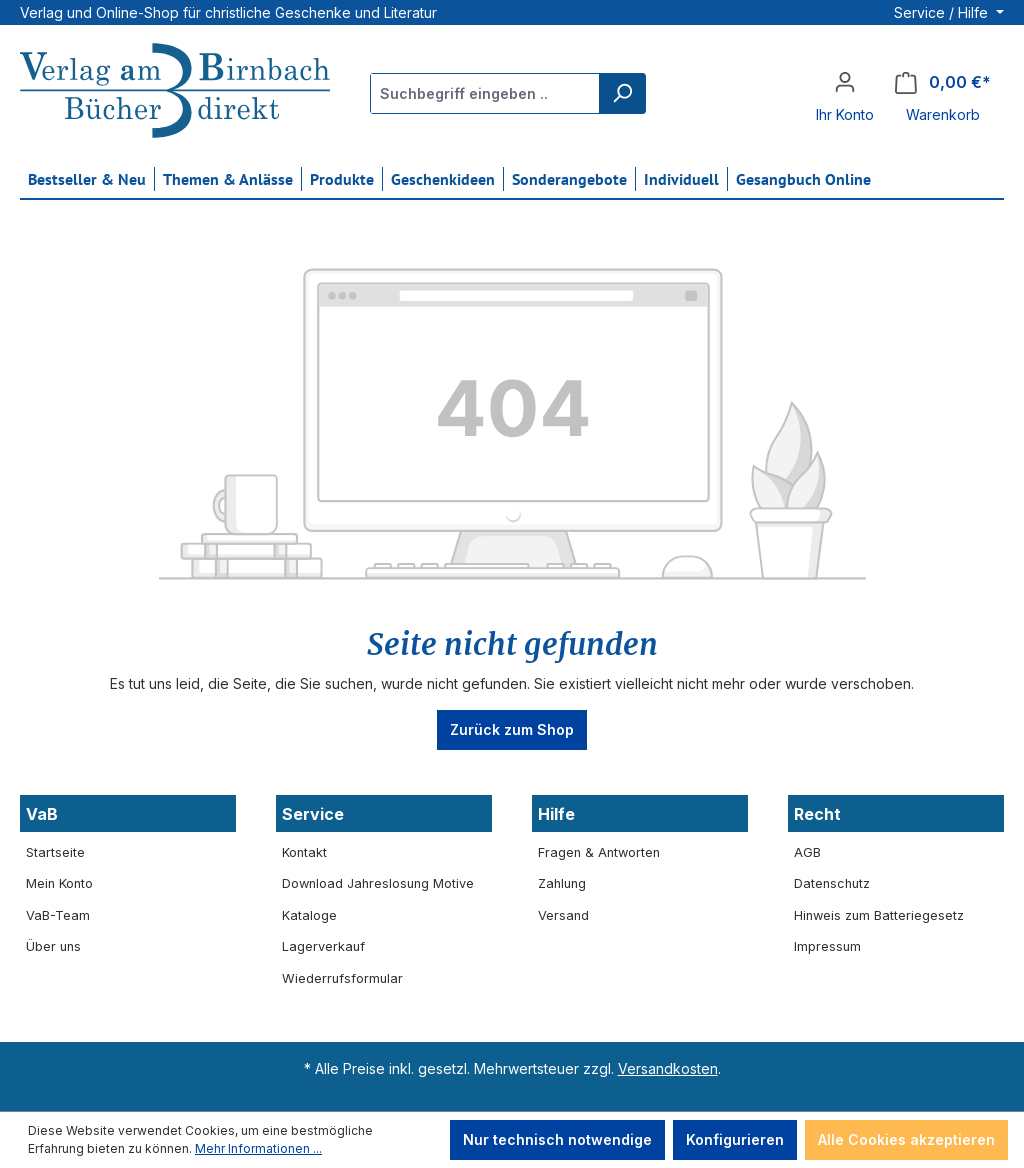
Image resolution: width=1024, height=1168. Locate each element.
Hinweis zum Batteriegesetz (879, 915)
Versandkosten (668, 1068)
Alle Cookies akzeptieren (906, 1139)
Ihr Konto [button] (845, 114)
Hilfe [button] (556, 814)
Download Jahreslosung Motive (378, 883)
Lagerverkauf (323, 946)
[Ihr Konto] (845, 82)
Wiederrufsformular (342, 978)
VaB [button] (42, 814)
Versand (563, 915)
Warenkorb (943, 114)
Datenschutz (832, 883)
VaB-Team (58, 915)
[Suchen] (622, 93)
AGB (807, 852)
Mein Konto (59, 883)
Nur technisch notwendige (557, 1139)
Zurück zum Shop (512, 729)
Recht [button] (817, 814)
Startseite (55, 852)
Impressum (827, 946)
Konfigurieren (735, 1139)
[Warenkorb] (943, 82)
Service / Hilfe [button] (943, 12)
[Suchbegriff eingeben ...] (485, 93)
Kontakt (304, 852)
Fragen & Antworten (599, 852)
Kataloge (309, 915)
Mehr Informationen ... (258, 1148)
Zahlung (562, 883)
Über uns (53, 946)
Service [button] (313, 814)
